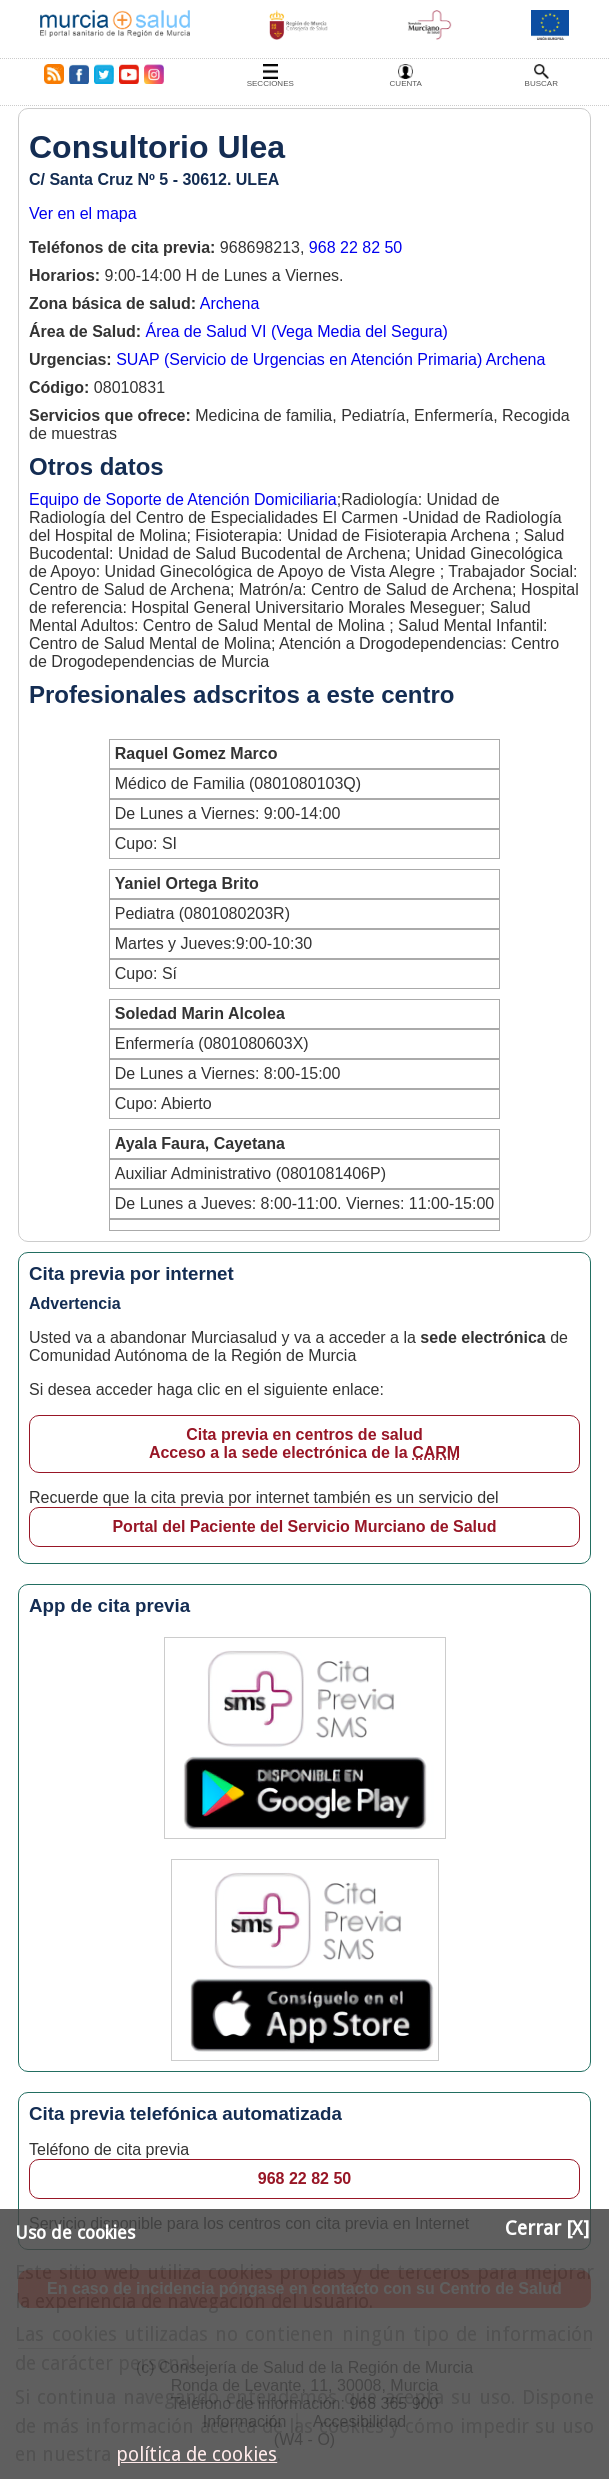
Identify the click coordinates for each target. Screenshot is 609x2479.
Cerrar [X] (547, 2228)
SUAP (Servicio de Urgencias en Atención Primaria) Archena (330, 359)
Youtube (128, 74)
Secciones (270, 83)
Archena (230, 303)
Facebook (78, 74)
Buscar (541, 83)
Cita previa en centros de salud (304, 1444)
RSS (50, 74)
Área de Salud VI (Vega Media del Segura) (296, 331)
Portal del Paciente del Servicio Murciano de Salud (304, 1526)
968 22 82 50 (355, 247)
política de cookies (196, 2454)
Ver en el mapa (83, 213)
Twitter (104, 74)
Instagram (153, 74)
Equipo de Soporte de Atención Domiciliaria (183, 499)
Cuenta (406, 83)
